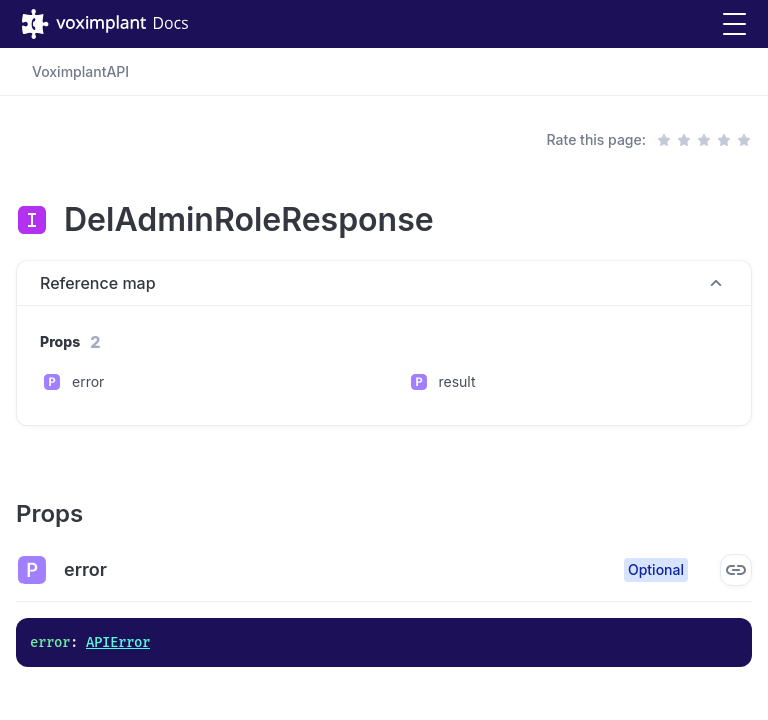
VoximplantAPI (80, 71)
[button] (734, 24)
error (88, 381)
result (457, 381)
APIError (118, 642)
